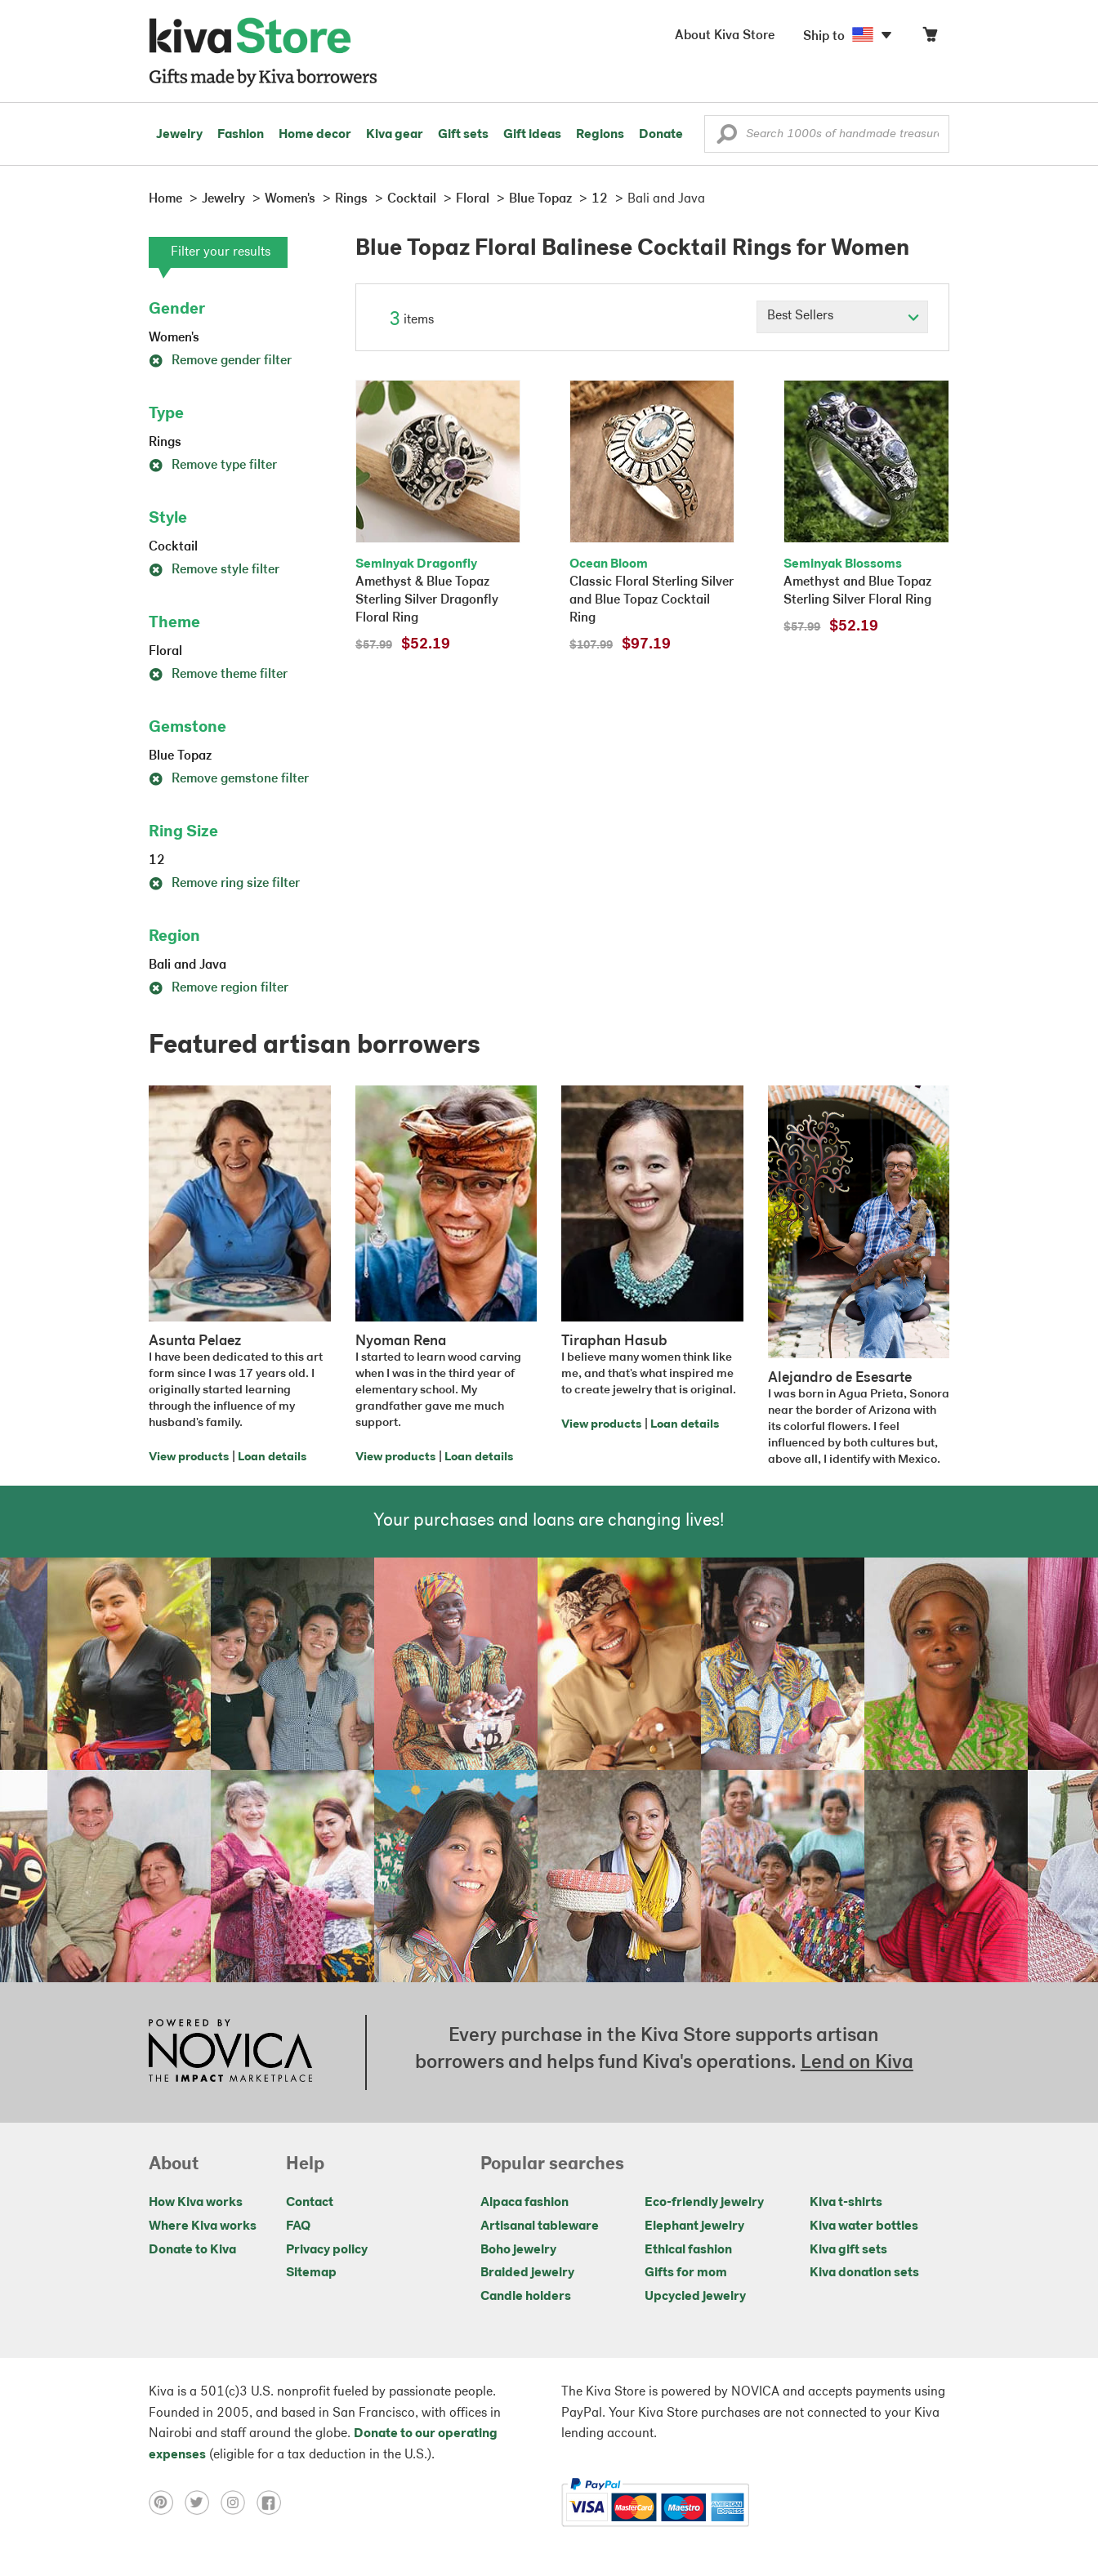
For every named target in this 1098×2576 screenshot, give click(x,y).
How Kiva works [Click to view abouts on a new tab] (196, 2202)
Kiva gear (394, 134)
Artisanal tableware (539, 2226)
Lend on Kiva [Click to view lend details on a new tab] (857, 2063)
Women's (174, 338)
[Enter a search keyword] (826, 134)
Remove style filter (214, 570)
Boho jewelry (518, 2250)
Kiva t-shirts (846, 2202)
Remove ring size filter (224, 883)
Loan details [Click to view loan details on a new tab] (272, 1457)
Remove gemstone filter (229, 779)
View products (189, 1457)
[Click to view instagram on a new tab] (239, 2502)
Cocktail (173, 547)
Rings (165, 442)
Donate (661, 134)
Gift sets (463, 134)
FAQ (298, 2226)
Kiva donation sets (864, 2273)
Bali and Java (187, 965)
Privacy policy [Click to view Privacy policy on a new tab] (327, 2250)
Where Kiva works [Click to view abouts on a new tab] (203, 2226)
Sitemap (311, 2273)
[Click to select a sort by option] (842, 317)
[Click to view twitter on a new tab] (203, 2502)
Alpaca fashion (524, 2202)
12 (157, 860)
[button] (726, 138)
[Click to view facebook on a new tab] (273, 2502)
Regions (600, 134)
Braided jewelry (527, 2273)
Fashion (240, 134)
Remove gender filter (220, 361)
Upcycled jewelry (695, 2296)
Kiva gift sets (848, 2250)
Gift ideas (532, 134)
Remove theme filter (218, 674)
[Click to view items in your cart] (929, 38)
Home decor (315, 134)
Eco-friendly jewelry (704, 2202)
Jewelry (179, 134)
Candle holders (525, 2296)
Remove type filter (213, 465)
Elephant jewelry (694, 2226)
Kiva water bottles (864, 2226)
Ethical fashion (688, 2250)
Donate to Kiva (192, 2250)
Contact (309, 2202)
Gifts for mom (686, 2273)
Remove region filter (218, 988)
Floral (165, 651)
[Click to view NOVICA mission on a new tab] (230, 2052)
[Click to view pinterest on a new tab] (167, 2502)
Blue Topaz (180, 756)
